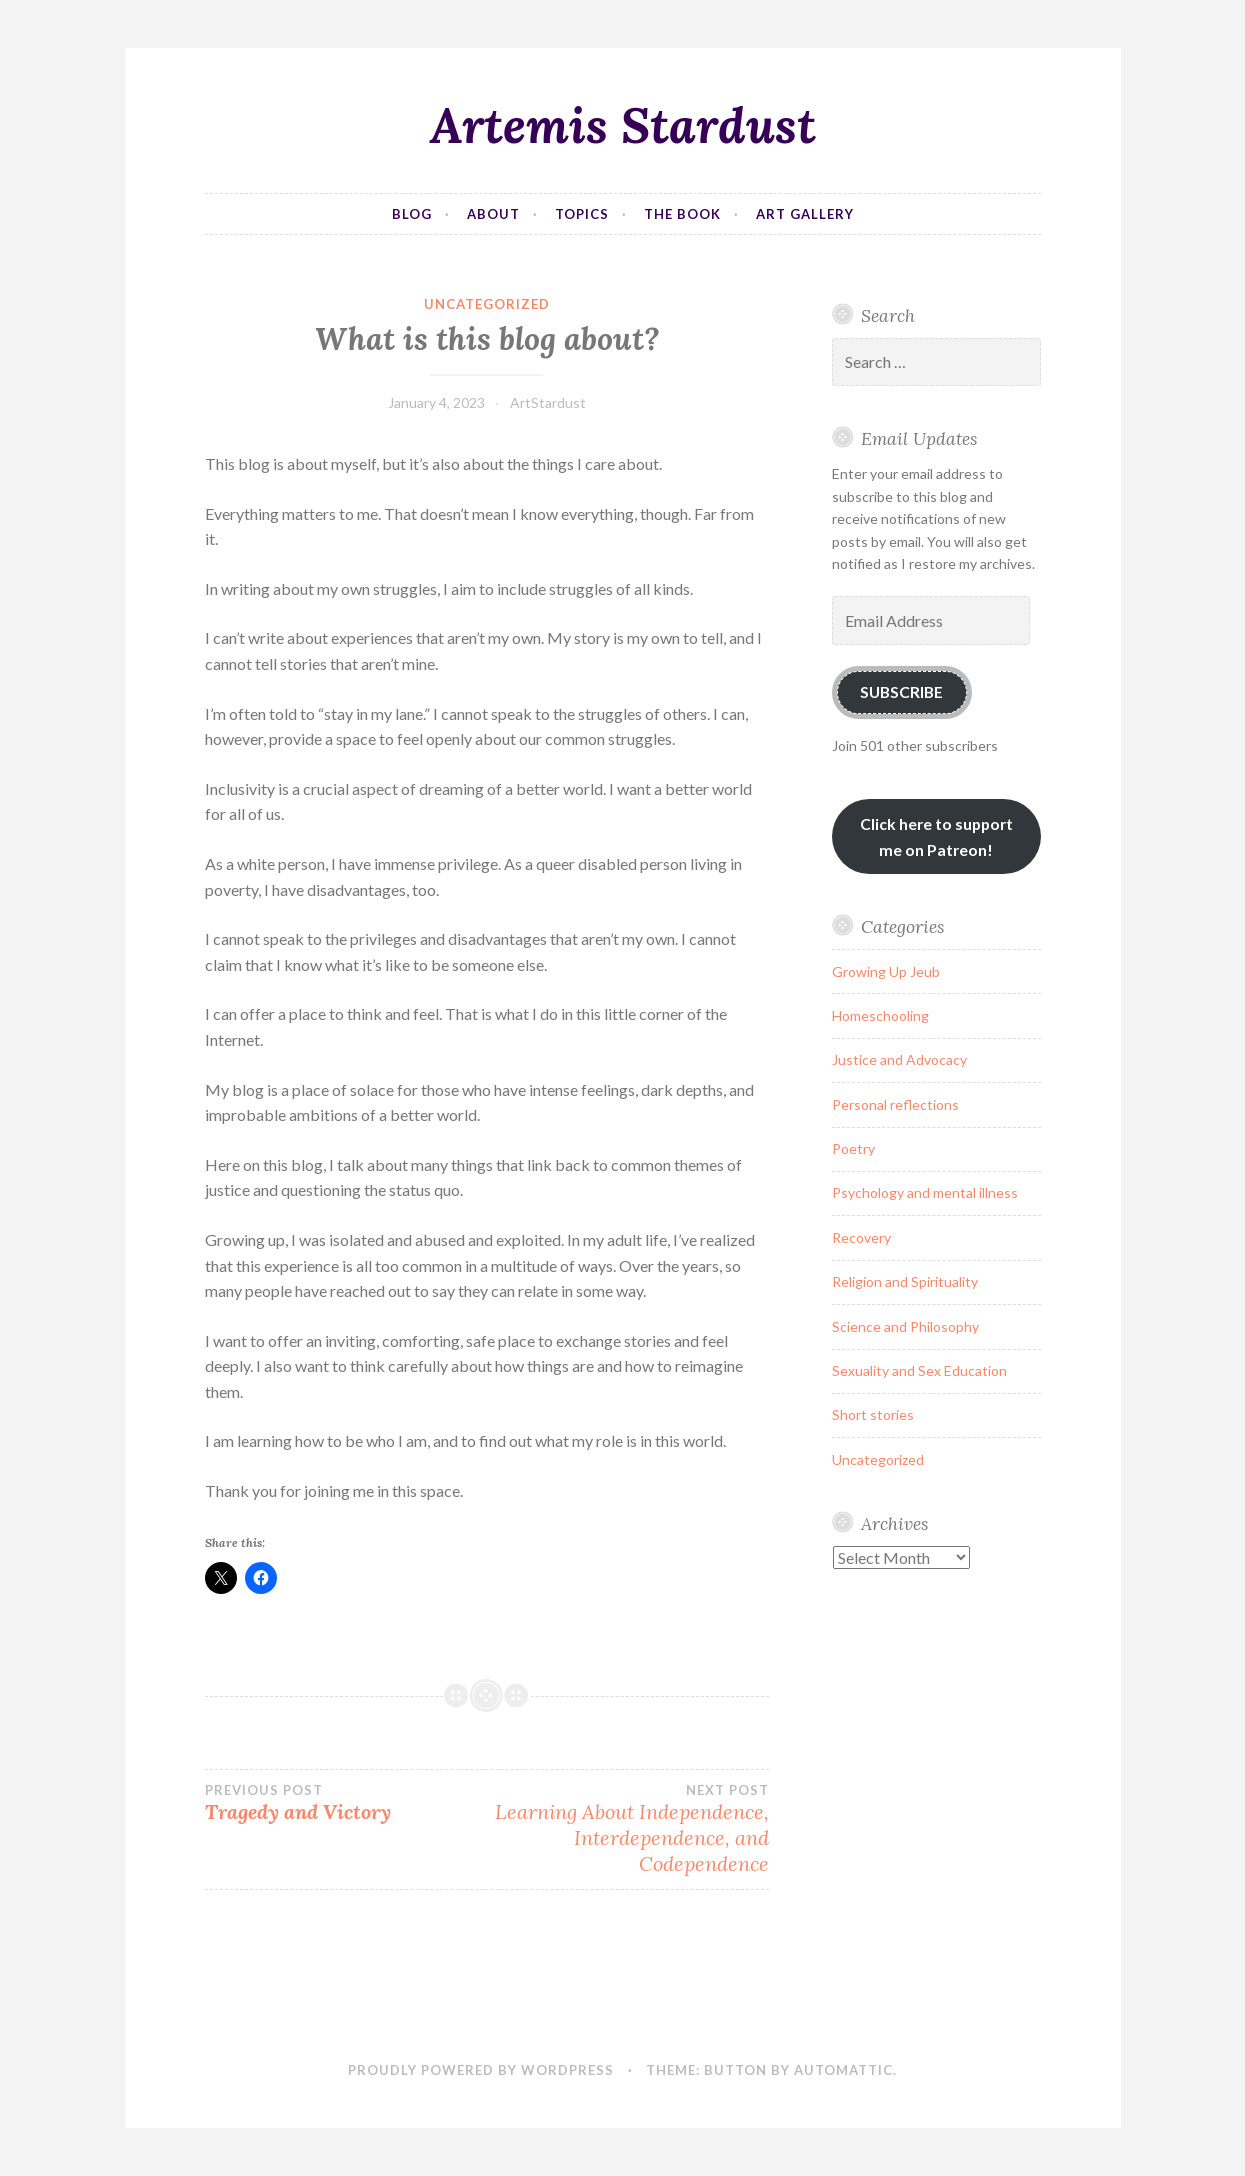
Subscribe (901, 691)
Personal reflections (895, 1104)
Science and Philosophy (905, 1326)
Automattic (843, 2070)
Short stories (873, 1414)
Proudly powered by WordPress (481, 2070)
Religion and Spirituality (905, 1281)
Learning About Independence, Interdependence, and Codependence (628, 1829)
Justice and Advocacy (899, 1059)
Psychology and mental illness (925, 1192)
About (493, 214)
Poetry (853, 1148)
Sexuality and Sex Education (919, 1370)
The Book (682, 214)
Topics (582, 214)
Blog (412, 214)
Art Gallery (805, 214)
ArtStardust (548, 402)
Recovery (861, 1237)
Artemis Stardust (623, 125)
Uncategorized (487, 304)
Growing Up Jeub (886, 971)
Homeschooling (880, 1015)
